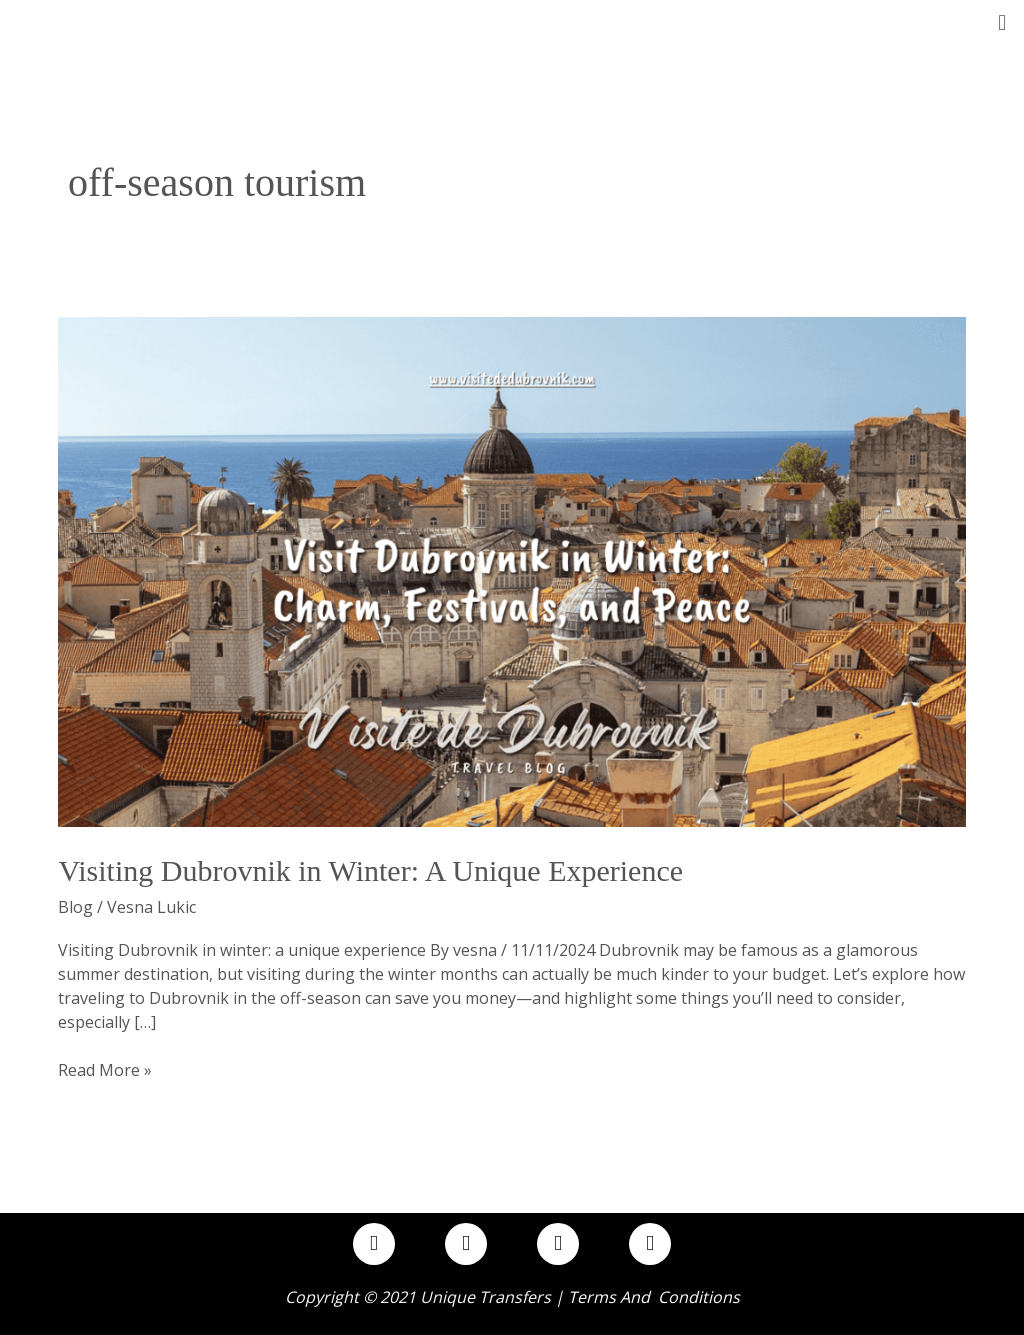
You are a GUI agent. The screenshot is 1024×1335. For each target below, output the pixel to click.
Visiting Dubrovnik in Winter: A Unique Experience (370, 870)
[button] (1002, 21)
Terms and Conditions (654, 1297)
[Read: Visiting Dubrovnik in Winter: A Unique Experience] (511, 570)
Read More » (105, 1069)
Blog (75, 907)
